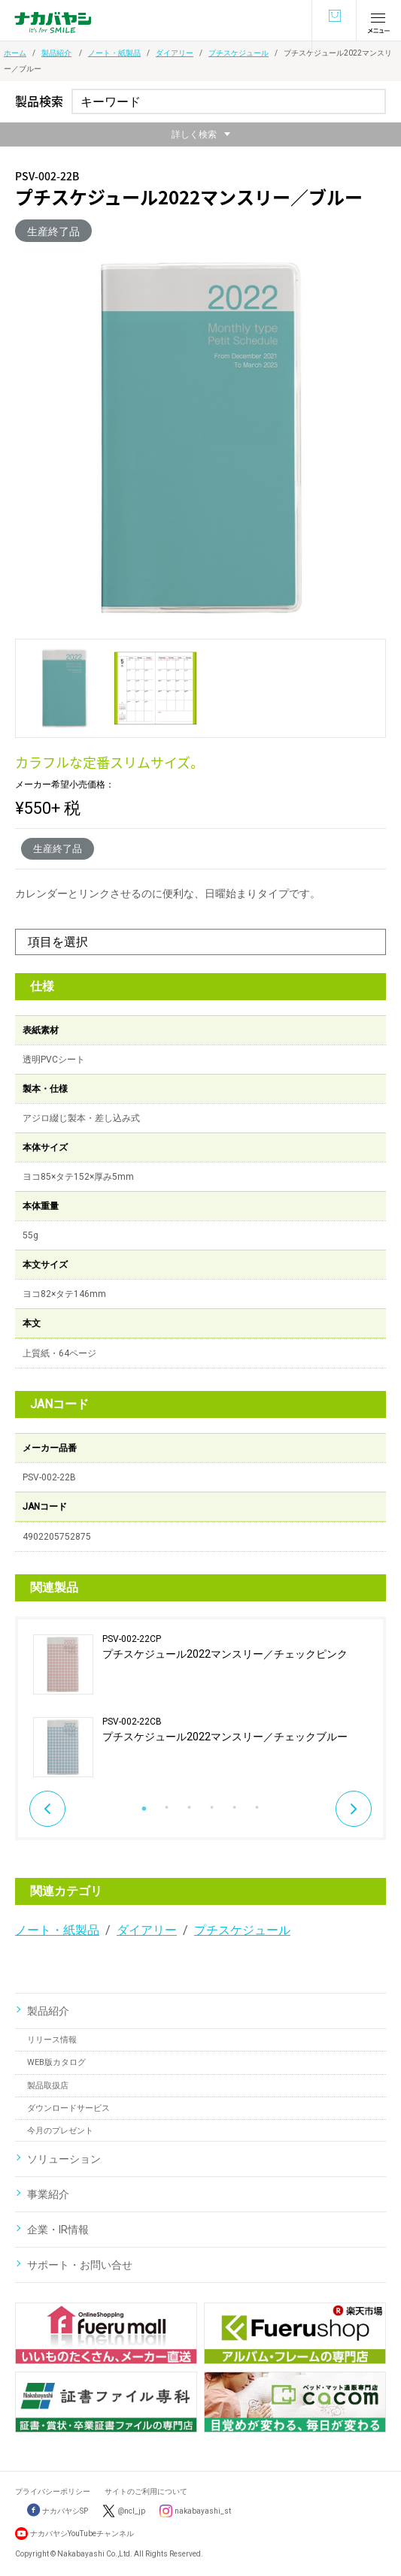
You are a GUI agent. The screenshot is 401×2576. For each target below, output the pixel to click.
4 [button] (212, 1803)
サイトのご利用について (146, 2491)
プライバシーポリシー (52, 2491)
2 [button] (167, 1803)
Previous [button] (47, 1809)
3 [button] (189, 1803)
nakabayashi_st (203, 2511)
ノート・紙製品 (114, 53)
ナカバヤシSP (57, 2511)
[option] (200, 1705)
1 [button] (144, 1803)
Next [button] (354, 1809)
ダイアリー (174, 53)
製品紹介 (56, 53)
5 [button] (234, 1803)
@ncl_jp (131, 2511)
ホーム (15, 53)
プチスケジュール (238, 53)
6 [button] (257, 1803)
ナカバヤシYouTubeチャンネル (82, 2533)
